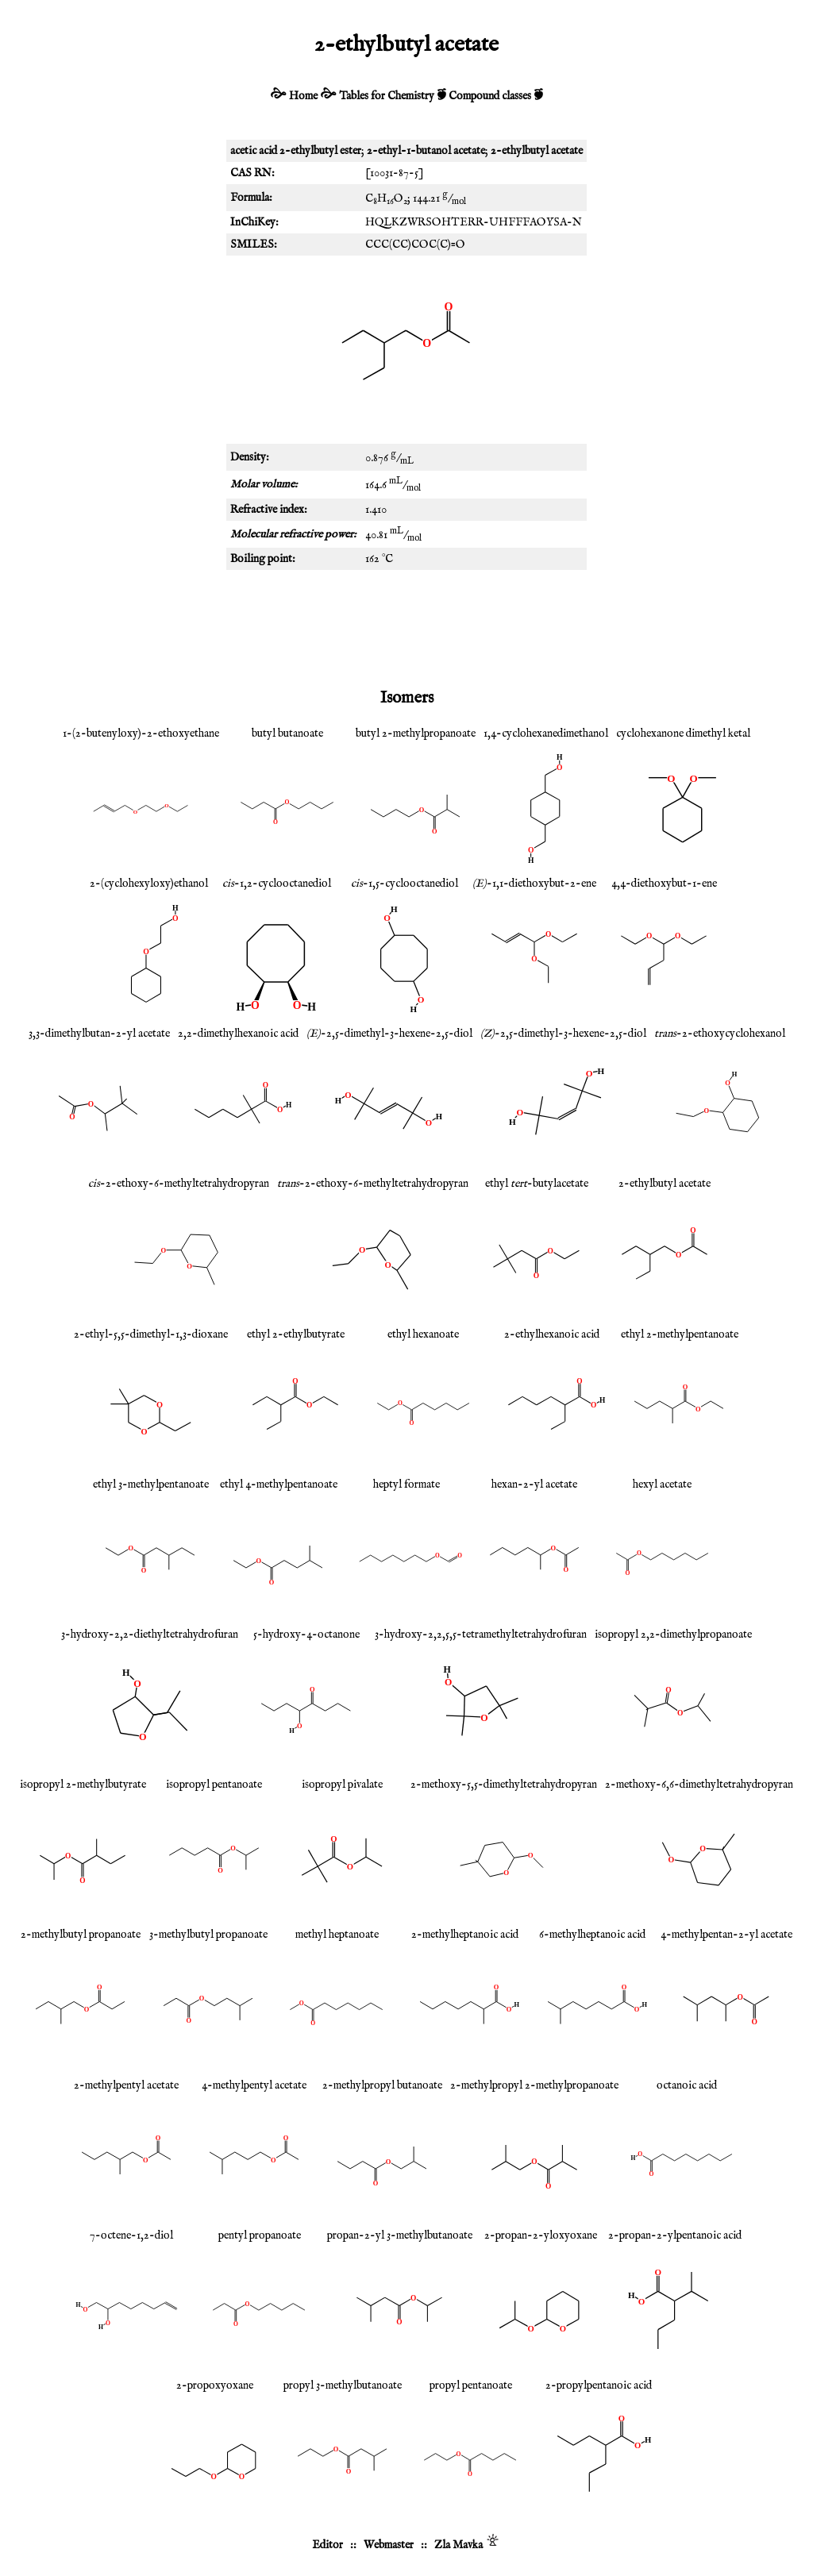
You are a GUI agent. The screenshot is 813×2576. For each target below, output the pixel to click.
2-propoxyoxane (214, 2385)
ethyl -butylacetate (536, 1183)
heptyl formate (406, 1484)
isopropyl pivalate (342, 1784)
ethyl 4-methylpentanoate (278, 1484)
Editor (327, 2545)
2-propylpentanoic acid (598, 2385)
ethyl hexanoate (423, 1334)
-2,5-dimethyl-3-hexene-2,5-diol (389, 1033)
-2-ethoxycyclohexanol (719, 1033)
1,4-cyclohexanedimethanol (546, 733)
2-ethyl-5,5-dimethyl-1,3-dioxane (151, 1334)
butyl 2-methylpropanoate (416, 733)
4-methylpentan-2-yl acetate (726, 1934)
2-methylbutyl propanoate (81, 1934)
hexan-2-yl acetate (534, 1484)
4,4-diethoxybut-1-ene (664, 883)
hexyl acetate (662, 1484)
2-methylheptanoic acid (464, 1934)
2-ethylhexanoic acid (551, 1334)
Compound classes (490, 96)
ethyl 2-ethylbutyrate (296, 1334)
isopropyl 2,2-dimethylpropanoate (673, 1634)
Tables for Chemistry (386, 96)
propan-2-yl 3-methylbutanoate (399, 2235)
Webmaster (389, 2545)
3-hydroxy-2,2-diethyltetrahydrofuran (149, 1634)
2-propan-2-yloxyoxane (540, 2235)
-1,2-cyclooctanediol (276, 883)
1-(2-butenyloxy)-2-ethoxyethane (141, 733)
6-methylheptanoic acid (592, 1934)
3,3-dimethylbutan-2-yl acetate (99, 1033)
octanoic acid (687, 2085)
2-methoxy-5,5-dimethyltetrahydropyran (503, 1784)
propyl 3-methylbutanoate (342, 2385)
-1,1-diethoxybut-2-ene (534, 883)
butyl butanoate (287, 733)
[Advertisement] (406, 625)
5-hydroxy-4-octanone (306, 1634)
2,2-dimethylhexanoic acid (238, 1033)
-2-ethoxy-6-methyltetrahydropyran (178, 1183)
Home (303, 96)
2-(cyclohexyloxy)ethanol (149, 883)
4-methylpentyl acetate (254, 2085)
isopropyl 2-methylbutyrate (83, 1784)
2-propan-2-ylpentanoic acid (675, 2235)
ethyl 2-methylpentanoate (679, 1334)
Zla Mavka (458, 2545)
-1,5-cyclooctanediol (404, 883)
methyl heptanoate (337, 1934)
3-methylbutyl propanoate (208, 1934)
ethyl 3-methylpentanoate (151, 1484)
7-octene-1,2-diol (131, 2235)
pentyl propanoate (259, 2235)
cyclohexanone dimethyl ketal (683, 733)
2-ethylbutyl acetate (664, 1183)
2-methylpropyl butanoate (382, 2085)
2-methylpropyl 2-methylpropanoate (534, 2085)
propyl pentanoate (471, 2385)
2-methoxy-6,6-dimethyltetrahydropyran (699, 1784)
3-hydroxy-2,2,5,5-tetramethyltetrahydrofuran (481, 1634)
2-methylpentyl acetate (126, 2085)
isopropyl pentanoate (214, 1784)
